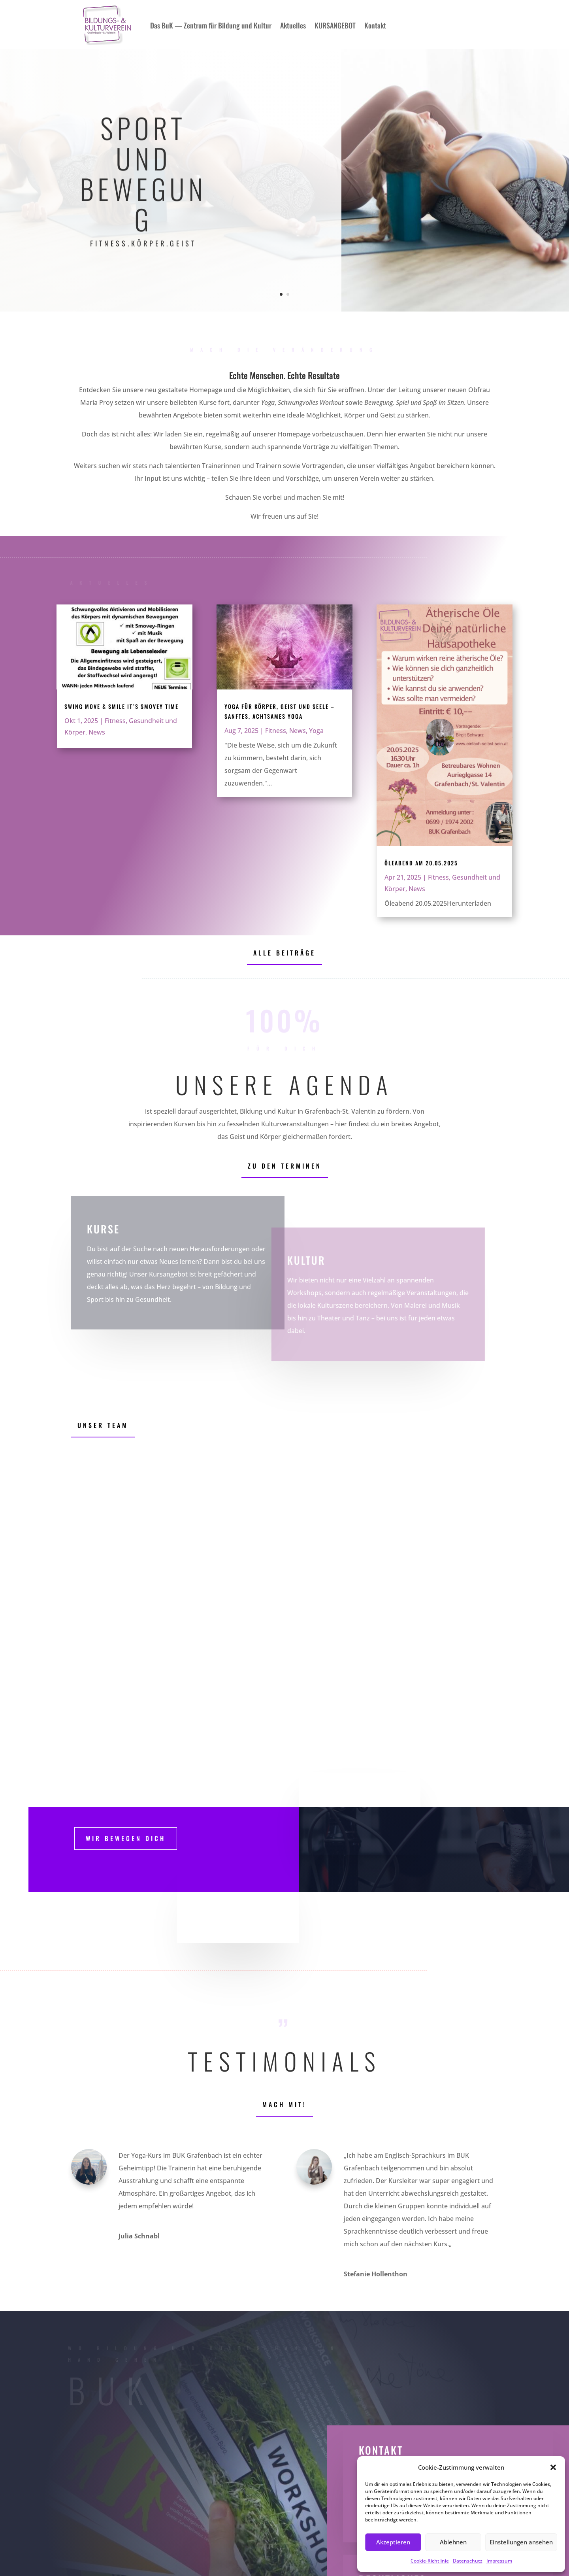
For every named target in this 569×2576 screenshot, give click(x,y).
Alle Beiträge (284, 953)
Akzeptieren (393, 2542)
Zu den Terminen (285, 1166)
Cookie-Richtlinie (430, 2560)
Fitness (115, 720)
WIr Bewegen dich (126, 1838)
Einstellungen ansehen (521, 2542)
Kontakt (375, 25)
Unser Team (102, 1425)
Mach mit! (284, 2104)
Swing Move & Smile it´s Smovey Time (121, 706)
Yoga (316, 730)
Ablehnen (453, 2542)
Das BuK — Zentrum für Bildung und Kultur (210, 25)
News (97, 732)
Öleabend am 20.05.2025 (421, 863)
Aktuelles (293, 25)
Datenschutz (467, 2560)
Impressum (499, 2560)
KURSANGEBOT (335, 25)
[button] (553, 2467)
